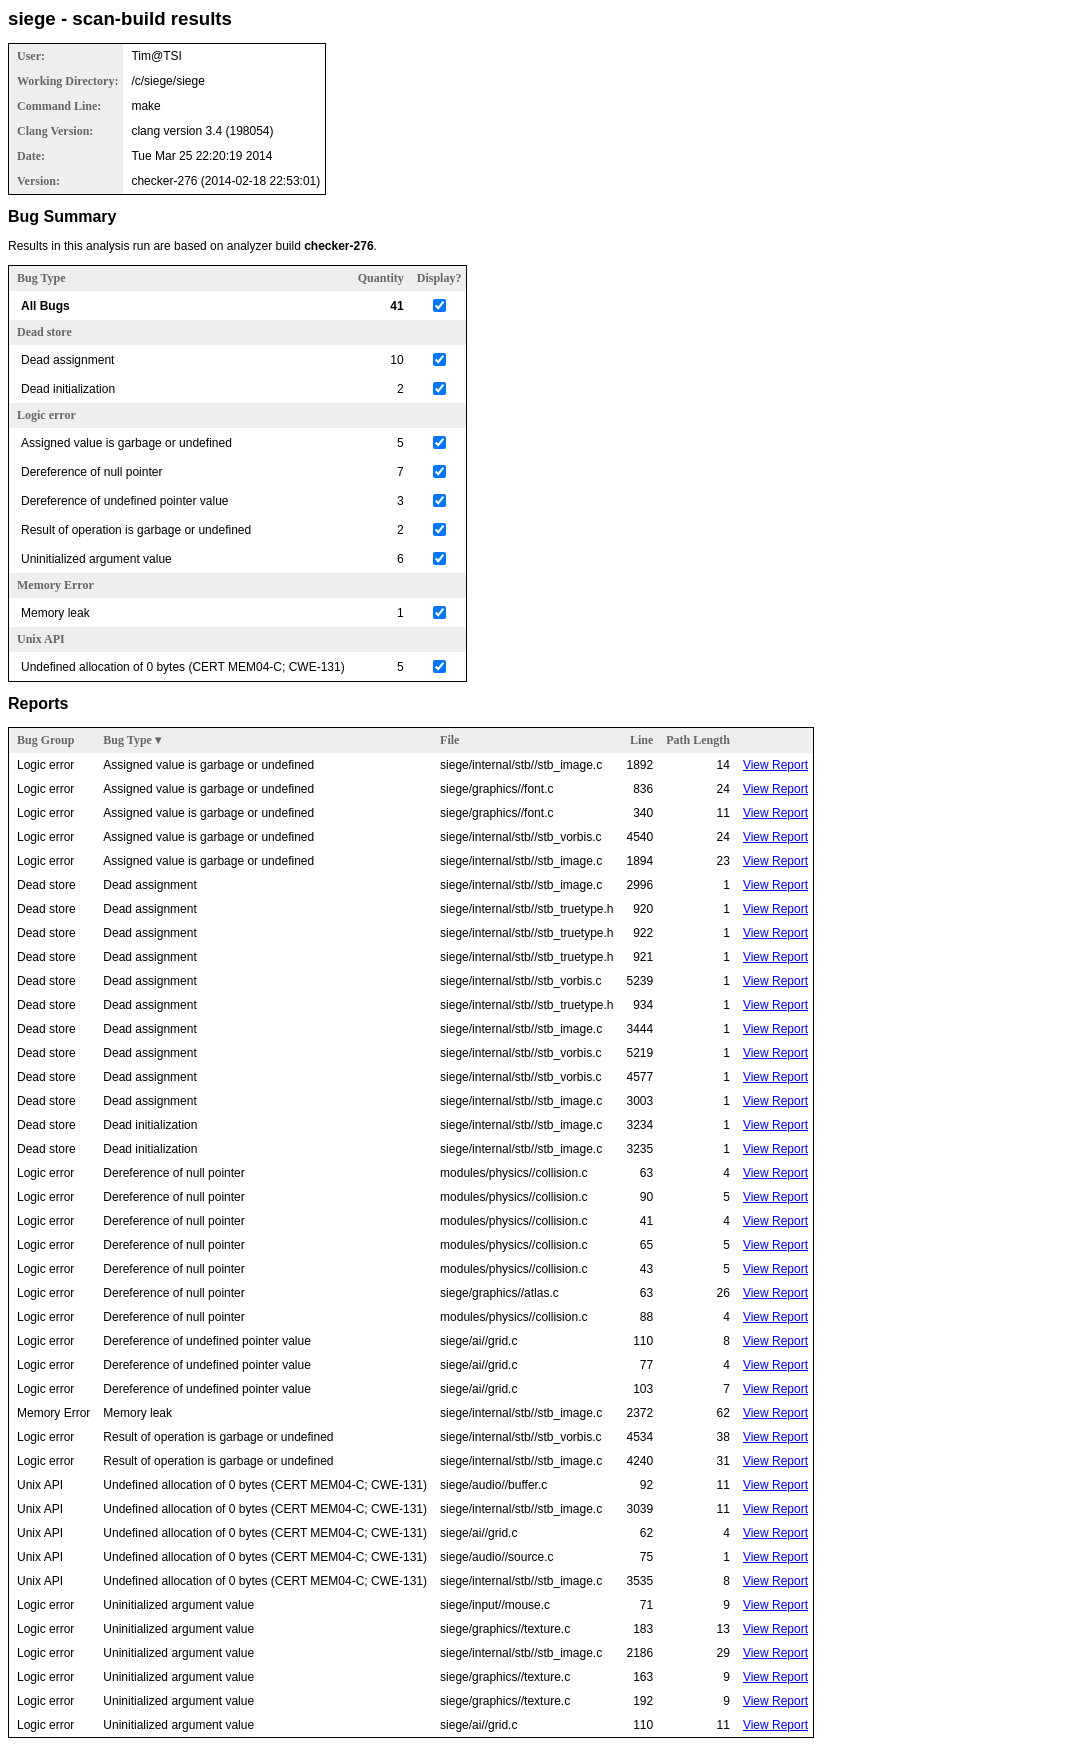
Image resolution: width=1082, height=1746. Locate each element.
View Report (775, 765)
